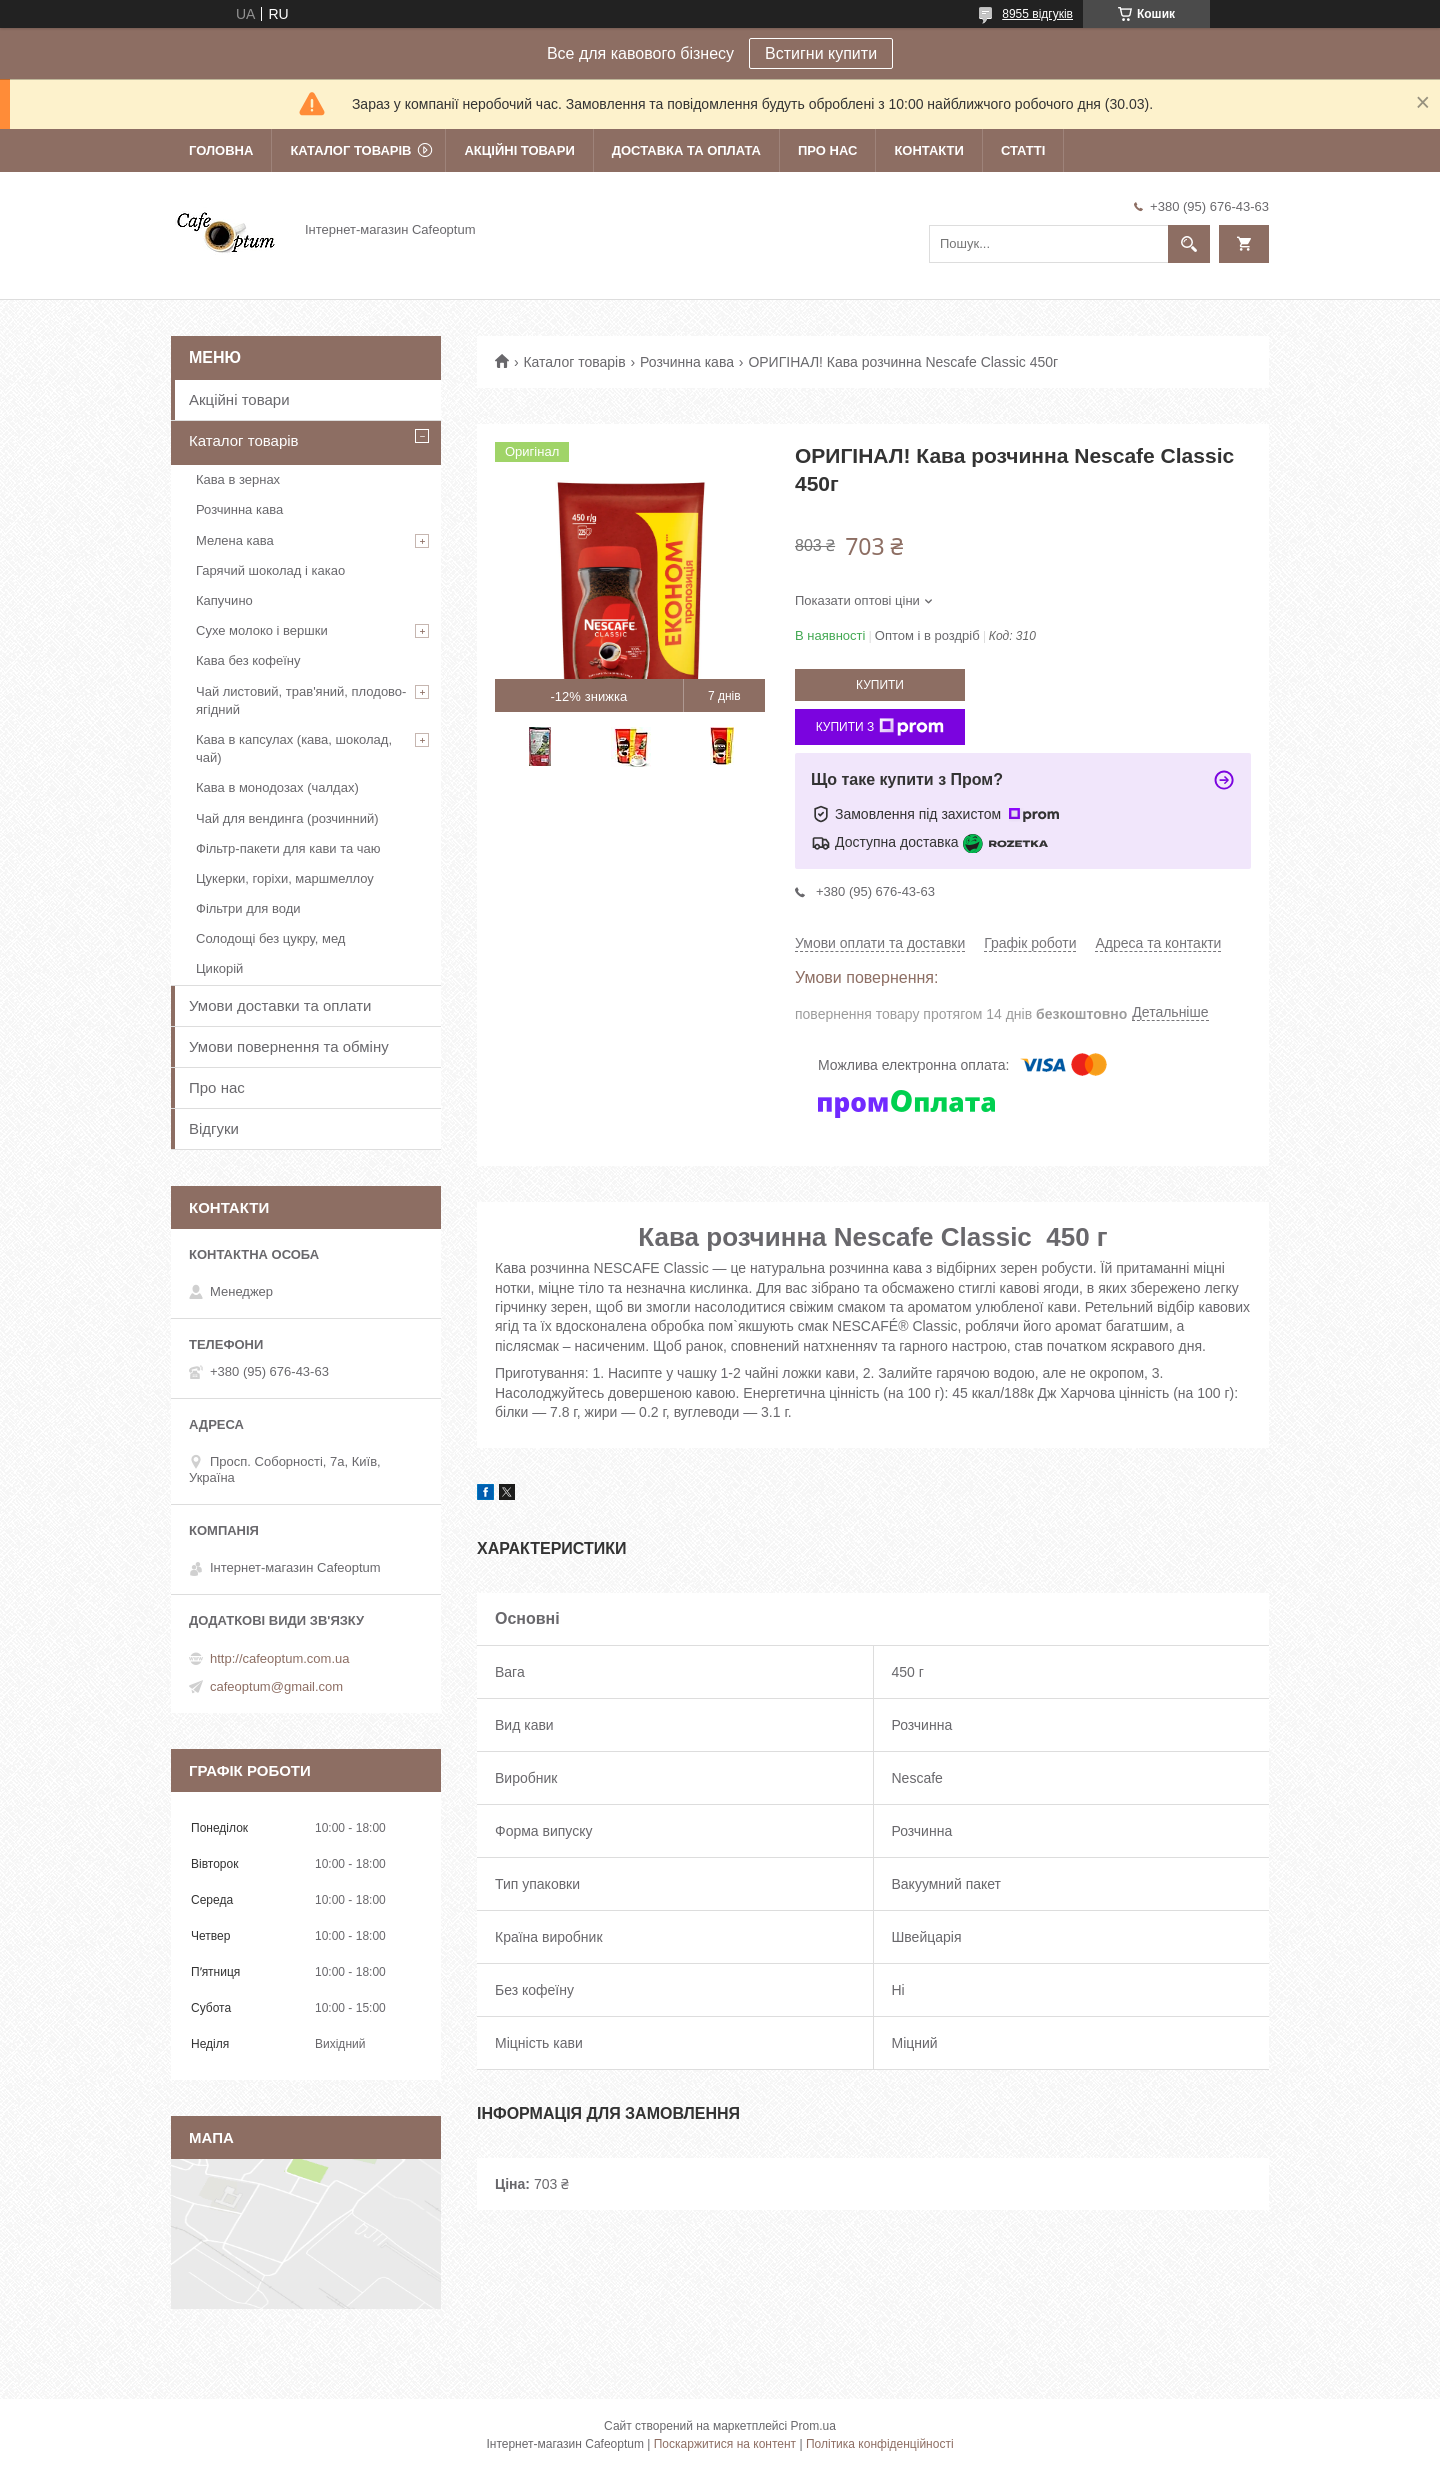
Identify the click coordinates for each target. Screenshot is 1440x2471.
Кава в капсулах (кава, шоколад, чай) (294, 748)
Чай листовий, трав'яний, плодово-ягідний (301, 700)
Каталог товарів (350, 150)
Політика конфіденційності (880, 2444)
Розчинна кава (687, 362)
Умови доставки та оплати (280, 1005)
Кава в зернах (238, 479)
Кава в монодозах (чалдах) (277, 787)
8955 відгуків (1037, 14)
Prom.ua (813, 2426)
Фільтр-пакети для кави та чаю (288, 848)
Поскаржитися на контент (725, 2444)
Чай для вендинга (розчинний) (287, 818)
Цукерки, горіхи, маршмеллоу (285, 878)
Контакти (929, 150)
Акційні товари (519, 150)
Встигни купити (821, 53)
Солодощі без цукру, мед (270, 938)
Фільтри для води (248, 908)
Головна (221, 150)
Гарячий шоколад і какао (270, 570)
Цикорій (219, 968)
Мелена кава (235, 540)
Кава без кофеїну (248, 660)
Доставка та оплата (686, 150)
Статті (1023, 150)
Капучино (224, 600)
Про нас (827, 150)
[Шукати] (1189, 244)
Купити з (880, 727)
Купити (880, 685)
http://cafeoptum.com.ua (279, 1658)
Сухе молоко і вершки (262, 630)
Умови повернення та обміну (289, 1046)
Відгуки (214, 1128)
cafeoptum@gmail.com (276, 1686)
